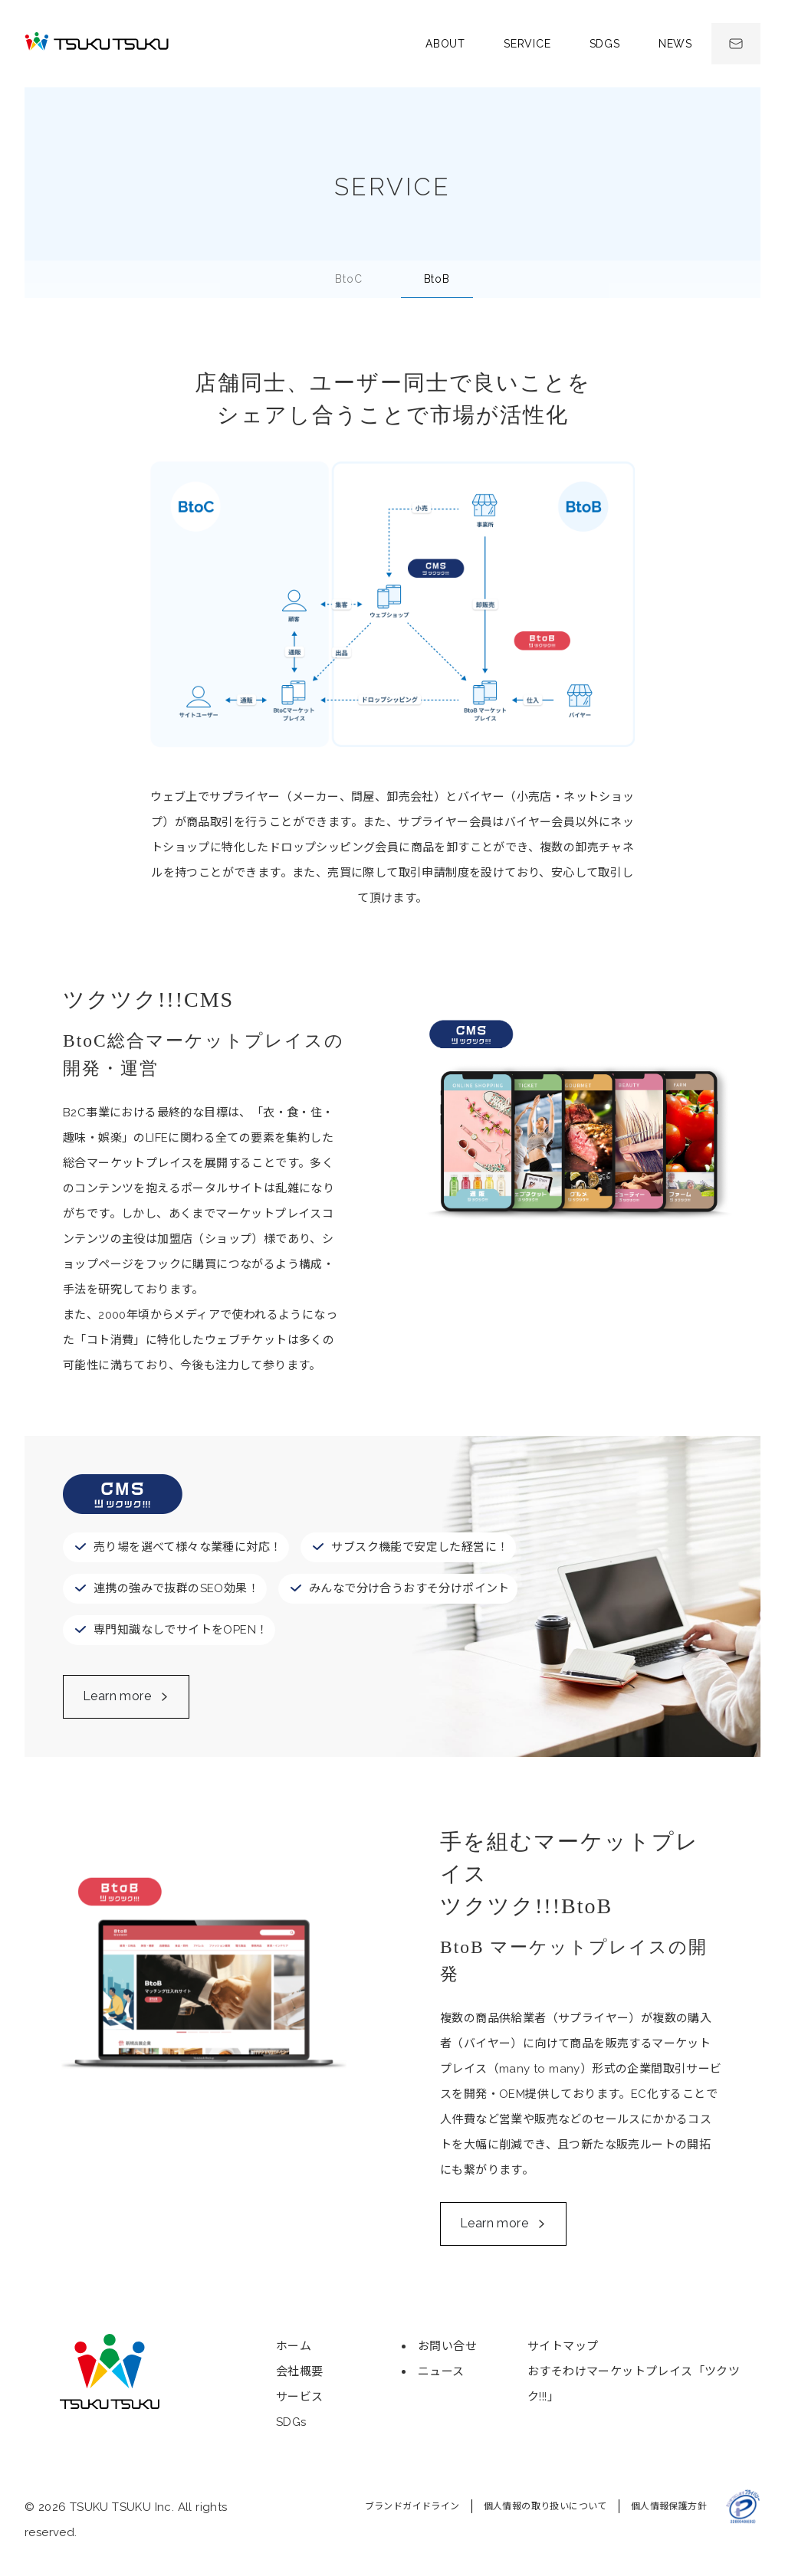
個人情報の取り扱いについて (545, 2506)
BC (348, 279)
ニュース (441, 2371)
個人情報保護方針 (669, 2506)
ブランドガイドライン (412, 2506)
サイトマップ (562, 2346)
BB (437, 279)
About (445, 44)
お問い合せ (447, 2346)
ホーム (293, 2346)
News (675, 44)
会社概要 (300, 2371)
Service (527, 44)
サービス (300, 2397)
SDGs (605, 44)
